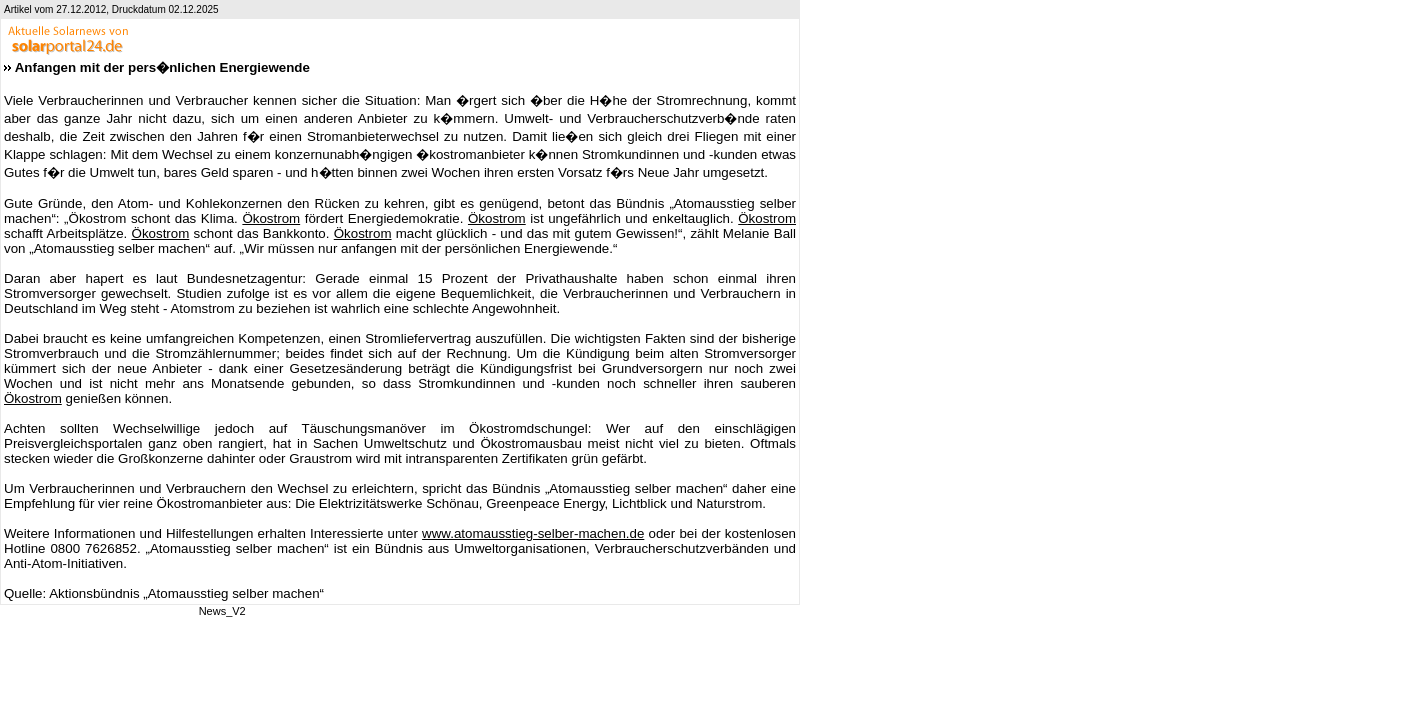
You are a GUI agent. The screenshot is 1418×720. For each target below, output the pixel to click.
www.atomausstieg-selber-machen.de (533, 533)
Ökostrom (271, 218)
